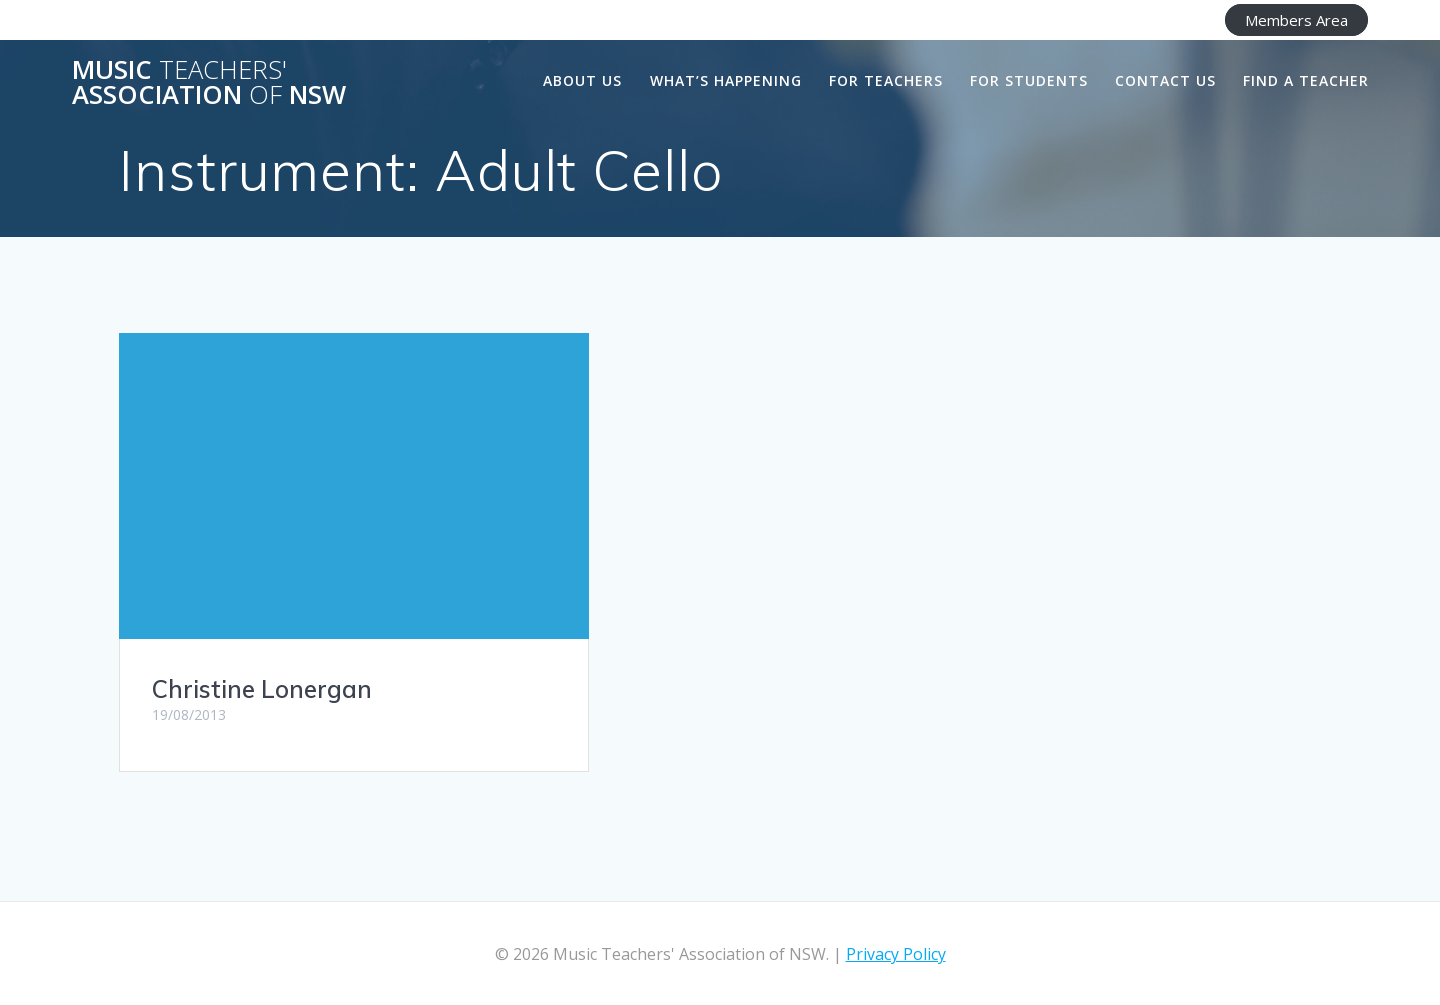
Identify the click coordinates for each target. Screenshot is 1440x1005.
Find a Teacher (1306, 80)
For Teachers (886, 80)
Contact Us (1165, 80)
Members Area (1296, 20)
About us (582, 80)
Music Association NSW (209, 82)
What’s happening (726, 80)
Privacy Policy (896, 954)
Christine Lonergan (262, 689)
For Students (1029, 80)
